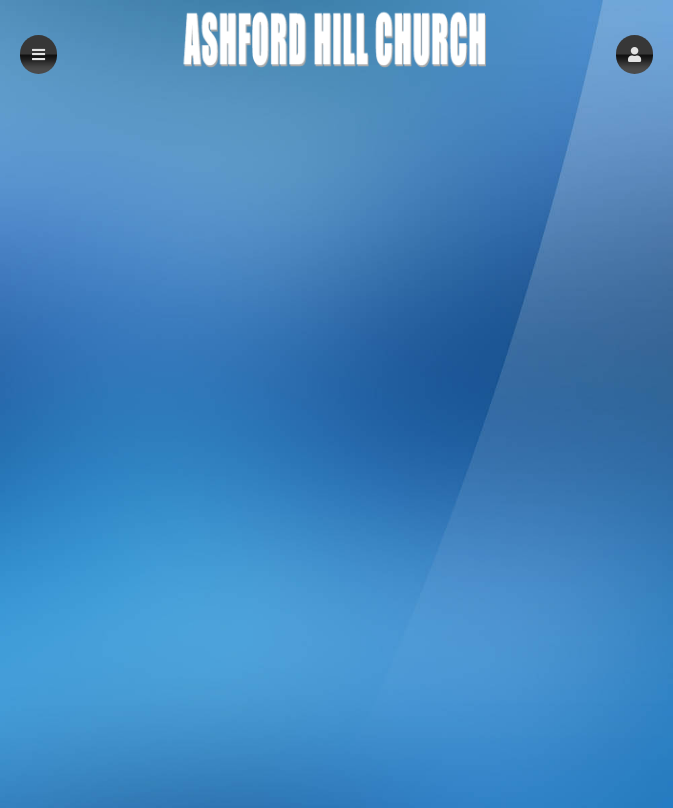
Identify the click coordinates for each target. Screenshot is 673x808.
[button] (634, 54)
